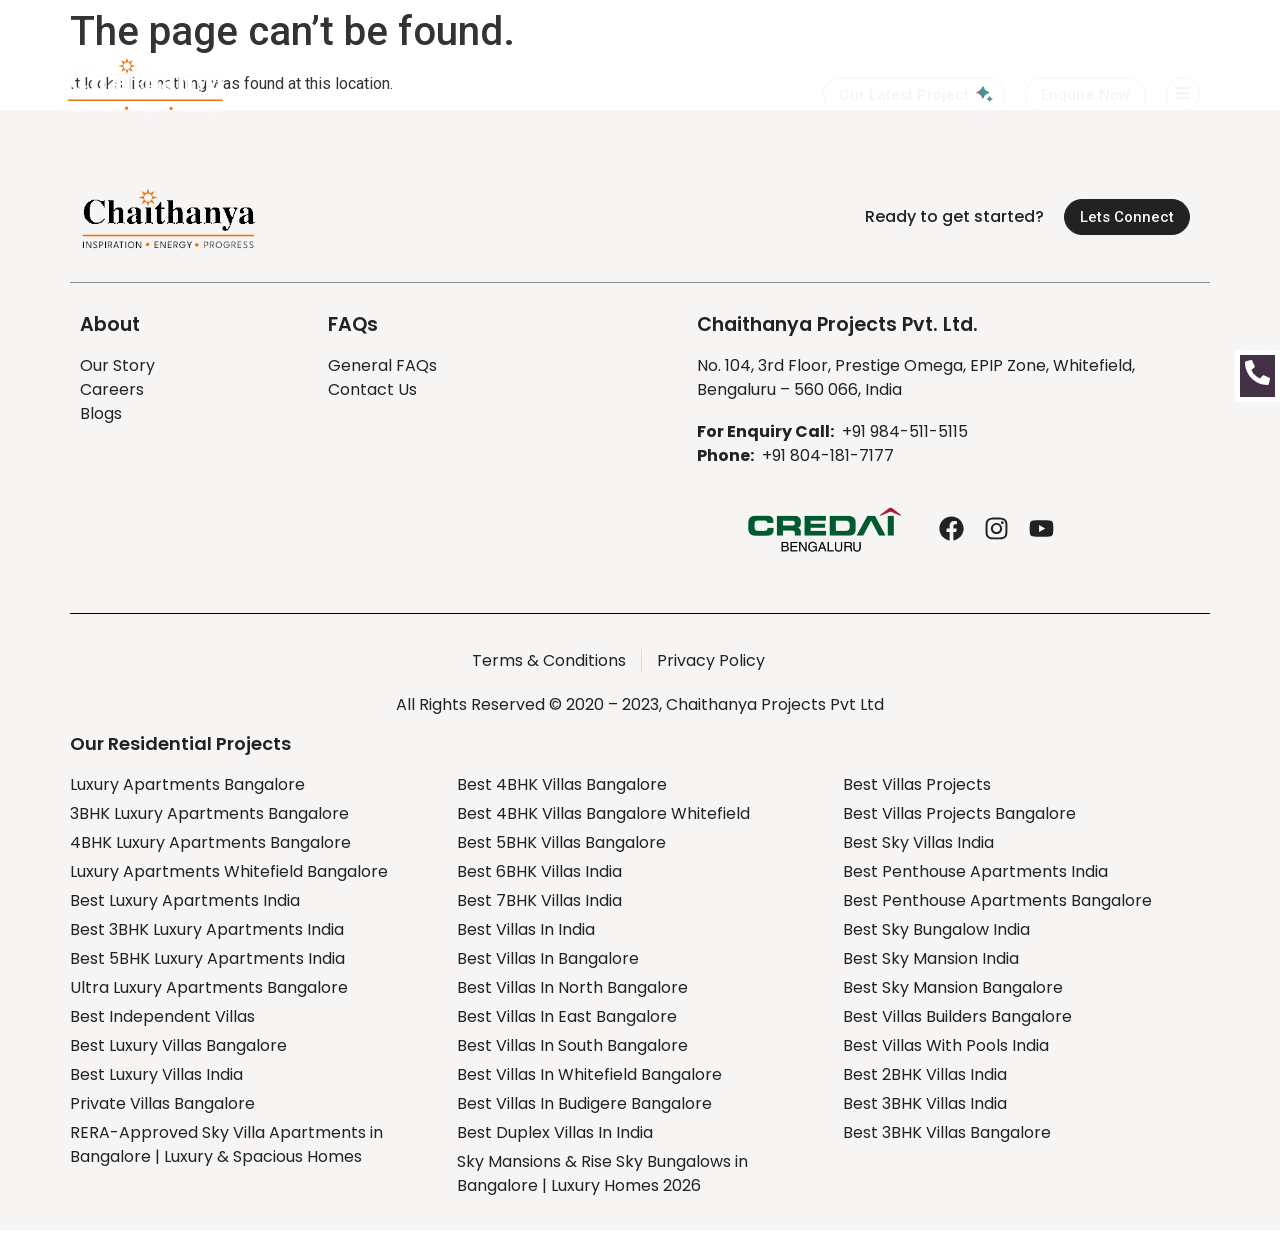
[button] (1085, 95)
